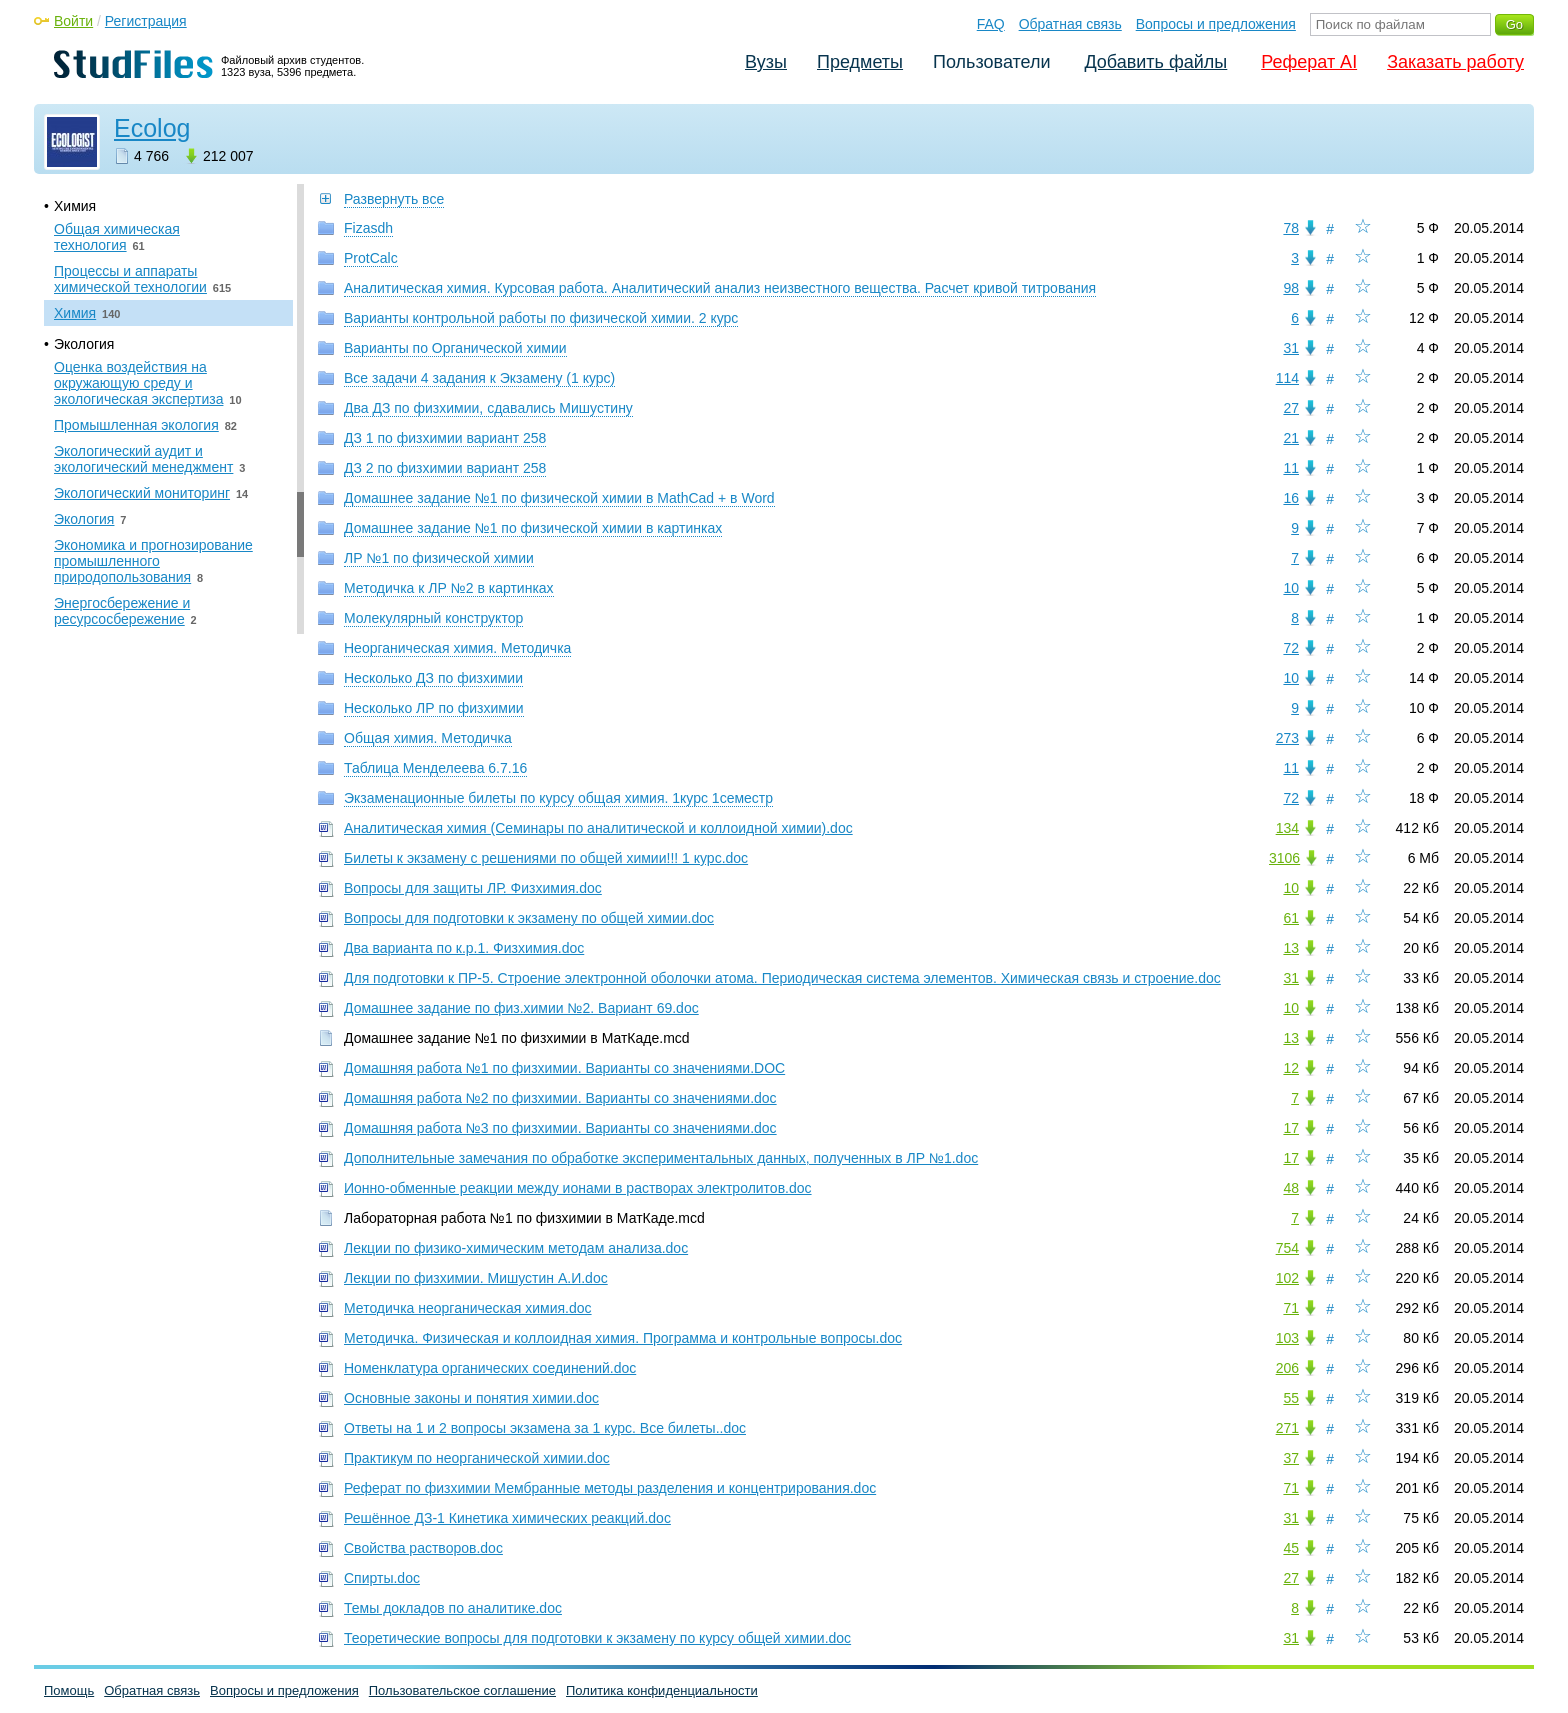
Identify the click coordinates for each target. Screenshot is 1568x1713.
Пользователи (991, 62)
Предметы (860, 62)
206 (1287, 1368)
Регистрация (146, 21)
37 (1291, 1458)
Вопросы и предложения (1216, 24)
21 (1291, 438)
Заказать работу (1455, 62)
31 (1291, 348)
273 (1287, 738)
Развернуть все (394, 199)
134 (1287, 828)
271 (1287, 1428)
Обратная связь (1070, 24)
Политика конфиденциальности (662, 1690)
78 (1291, 228)
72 (1291, 648)
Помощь (69, 1690)
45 (1291, 1548)
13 (1291, 948)
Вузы (766, 62)
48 (1291, 1188)
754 (1287, 1248)
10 (1291, 588)
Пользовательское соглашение (462, 1690)
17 (1291, 1128)
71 (1291, 1308)
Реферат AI (1309, 62)
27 (1291, 408)
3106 (1284, 858)
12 (1291, 1068)
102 (1287, 1278)
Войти (73, 21)
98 (1291, 288)
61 (1291, 918)
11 (1291, 468)
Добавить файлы (1155, 62)
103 (1287, 1338)
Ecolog (152, 128)
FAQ (991, 24)
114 (1287, 378)
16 (1291, 498)
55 (1291, 1398)
